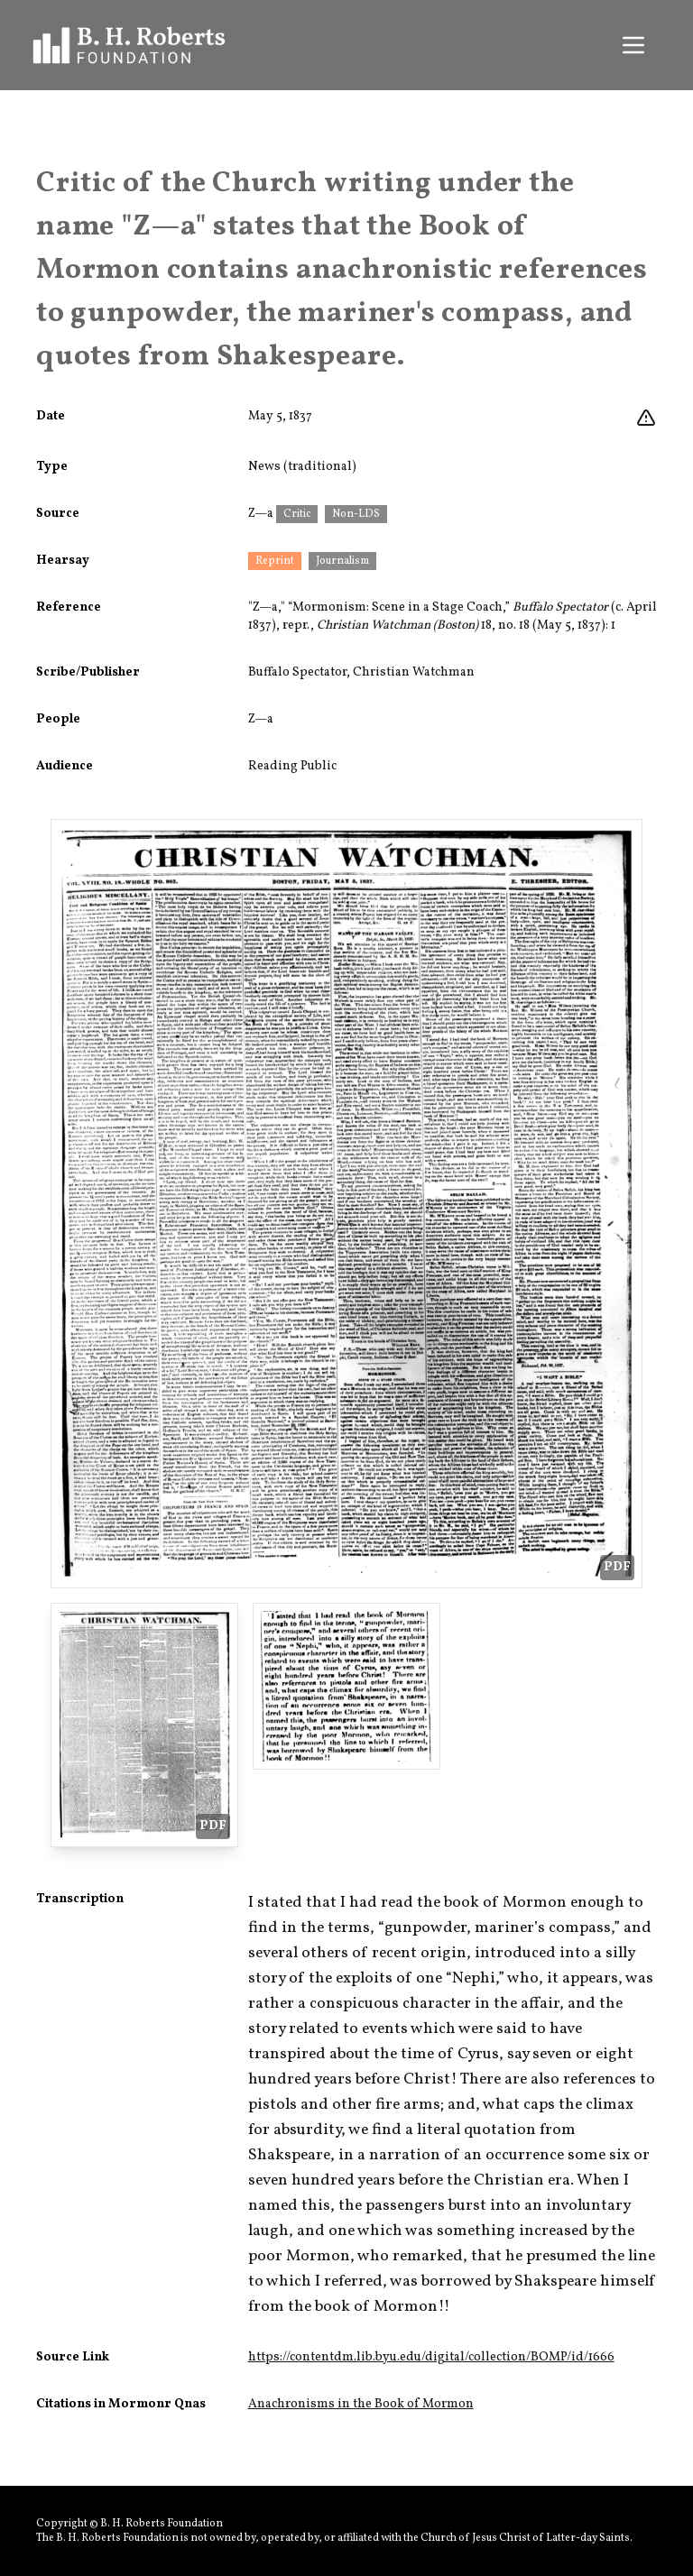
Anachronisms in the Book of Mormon (361, 2404)
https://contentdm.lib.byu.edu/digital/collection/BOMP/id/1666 (431, 2357)
